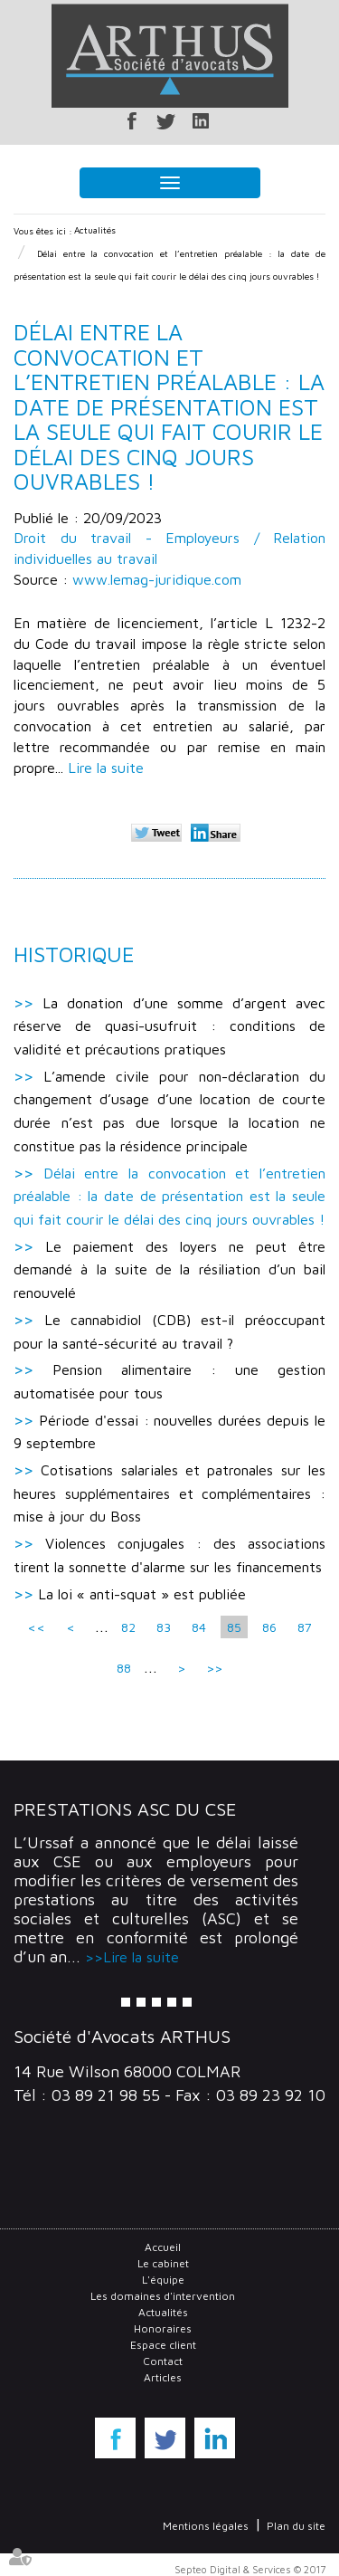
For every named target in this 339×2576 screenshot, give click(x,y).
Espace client (163, 2345)
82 (128, 1627)
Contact (163, 2361)
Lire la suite (106, 767)
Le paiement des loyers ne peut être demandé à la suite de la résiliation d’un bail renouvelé (169, 1269)
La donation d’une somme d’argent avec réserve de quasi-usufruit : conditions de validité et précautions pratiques (169, 1026)
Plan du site (296, 2526)
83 (163, 1627)
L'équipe (163, 2279)
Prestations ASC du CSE (125, 1808)
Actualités (95, 229)
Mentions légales (206, 2526)
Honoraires (163, 2328)
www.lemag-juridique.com (156, 579)
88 (124, 1667)
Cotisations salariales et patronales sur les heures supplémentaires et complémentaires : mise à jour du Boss (169, 1493)
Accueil (163, 2247)
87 (304, 1627)
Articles (163, 2377)
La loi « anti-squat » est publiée (142, 1594)
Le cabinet (163, 2263)
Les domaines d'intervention (162, 2296)
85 (234, 1627)
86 (269, 1627)
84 (199, 1627)
